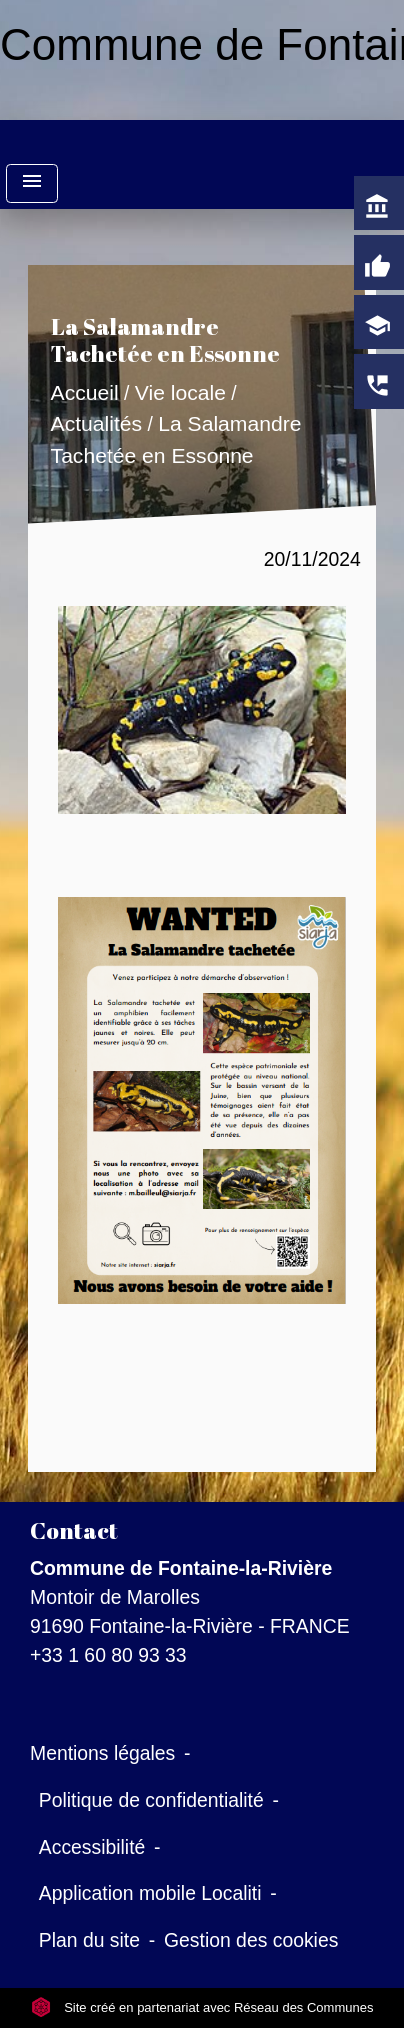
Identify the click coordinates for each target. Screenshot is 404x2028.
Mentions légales (102, 1753)
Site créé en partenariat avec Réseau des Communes (202, 2007)
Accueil (85, 392)
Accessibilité (92, 1847)
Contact (74, 1530)
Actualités (97, 424)
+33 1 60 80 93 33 (108, 1655)
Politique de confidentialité (151, 1800)
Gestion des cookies (251, 1940)
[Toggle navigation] (32, 183)
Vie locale (180, 392)
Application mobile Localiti (150, 1893)
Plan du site (89, 1940)
